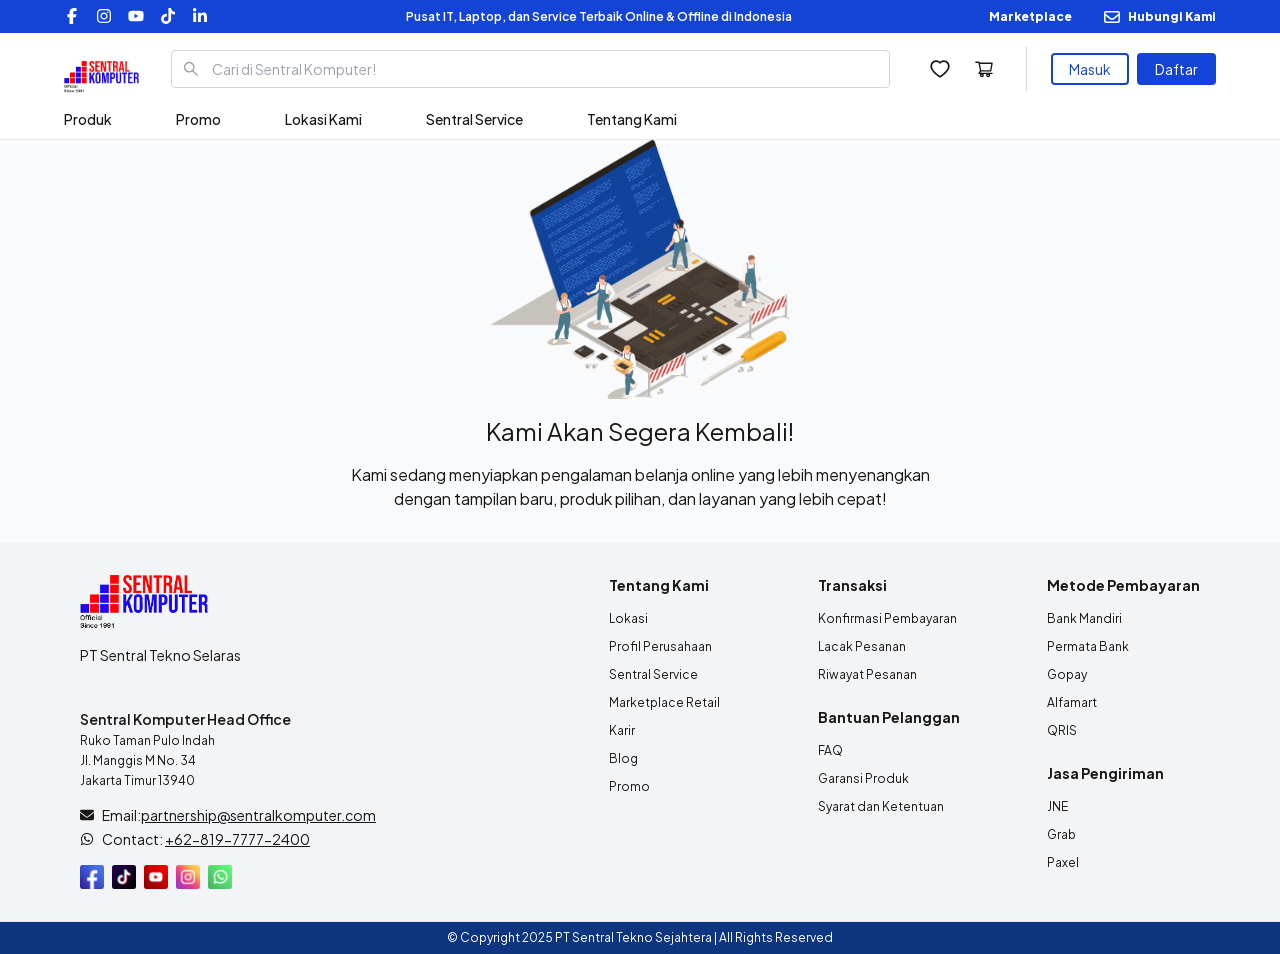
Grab (1061, 834)
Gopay (1067, 674)
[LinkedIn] (200, 16)
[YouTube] (136, 16)
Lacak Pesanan (862, 646)
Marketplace (1030, 16)
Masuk (1090, 69)
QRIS (1062, 730)
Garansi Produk (863, 778)
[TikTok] (168, 16)
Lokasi (628, 618)
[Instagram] (104, 16)
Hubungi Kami (1172, 16)
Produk (88, 119)
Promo (198, 119)
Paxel (1063, 862)
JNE (1057, 806)
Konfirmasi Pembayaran (887, 618)
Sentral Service (474, 119)
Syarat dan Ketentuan (881, 806)
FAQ (830, 750)
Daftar (1176, 69)
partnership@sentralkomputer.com (258, 815)
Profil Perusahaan (660, 646)
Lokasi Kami (323, 119)
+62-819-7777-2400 (237, 839)
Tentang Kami (632, 119)
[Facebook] (72, 16)
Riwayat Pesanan (867, 674)
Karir (622, 730)
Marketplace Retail (664, 702)
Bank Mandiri (1084, 618)
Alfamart (1072, 702)
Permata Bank (1088, 646)
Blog (623, 758)
